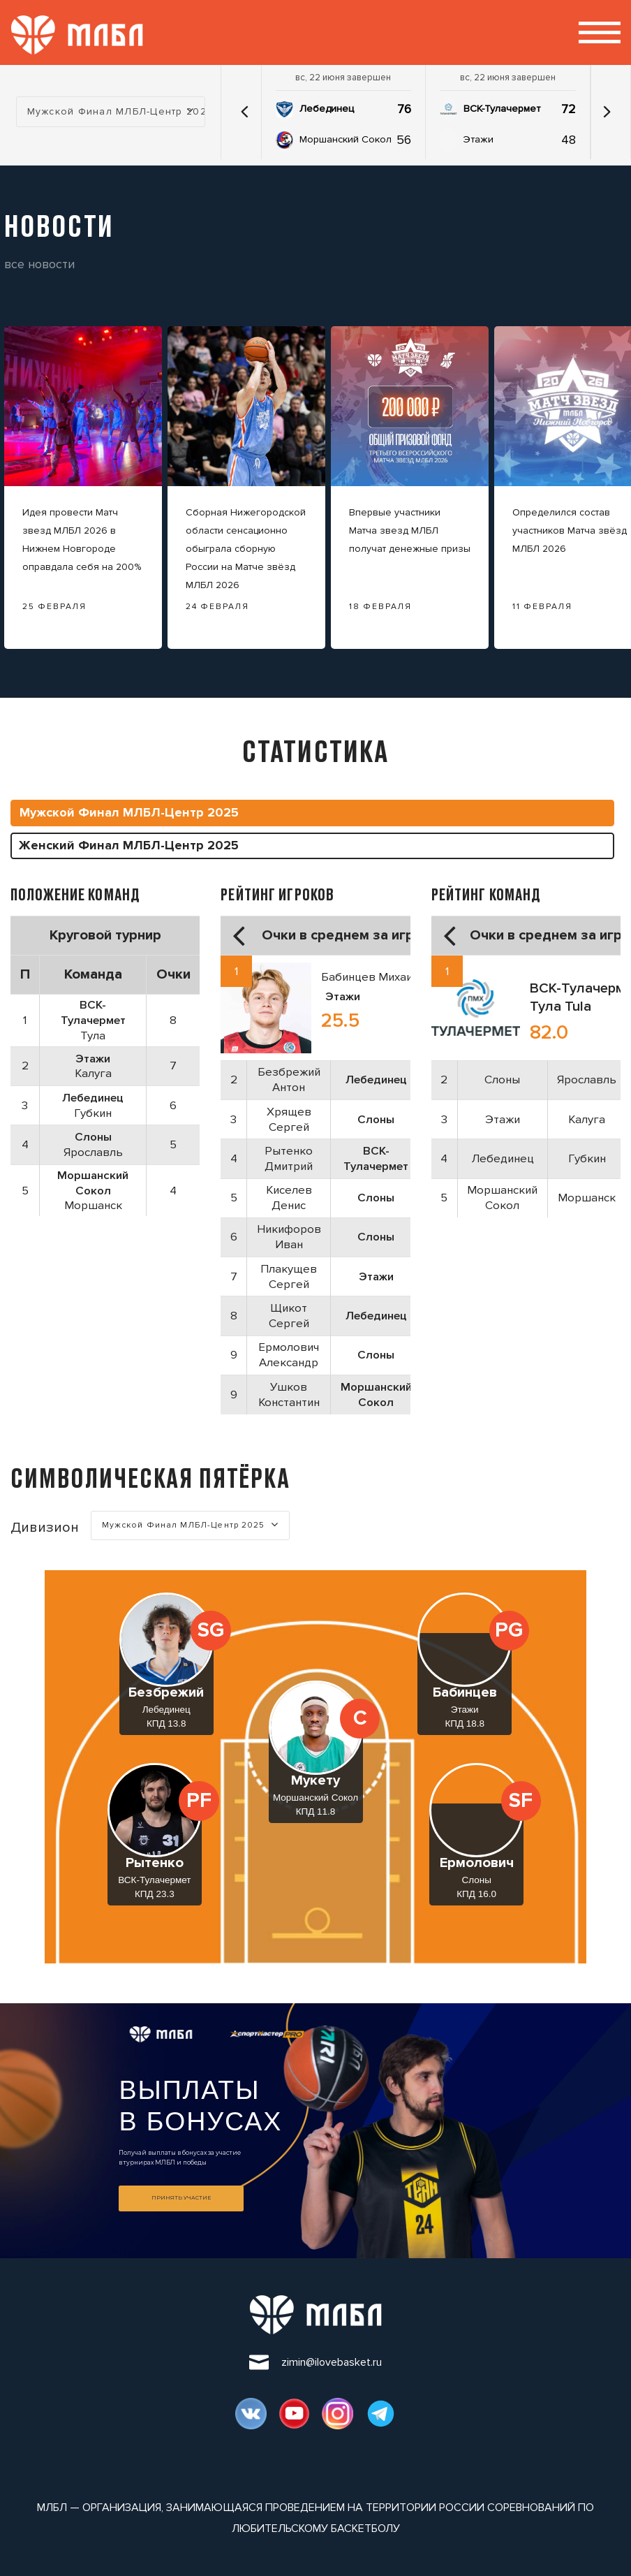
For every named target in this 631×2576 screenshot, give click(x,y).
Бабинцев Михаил (370, 976)
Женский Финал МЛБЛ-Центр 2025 (129, 845)
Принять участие (181, 2198)
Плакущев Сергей (288, 1276)
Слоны (502, 1079)
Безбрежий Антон (289, 1079)
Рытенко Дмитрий (289, 1158)
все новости (39, 264)
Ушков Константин (289, 1395)
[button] (245, 111)
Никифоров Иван (289, 1237)
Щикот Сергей (289, 1316)
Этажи (478, 139)
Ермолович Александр (288, 1355)
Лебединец (326, 109)
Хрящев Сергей (289, 1119)
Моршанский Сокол (345, 139)
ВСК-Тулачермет (501, 109)
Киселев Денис (289, 1198)
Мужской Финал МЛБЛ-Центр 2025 (129, 812)
